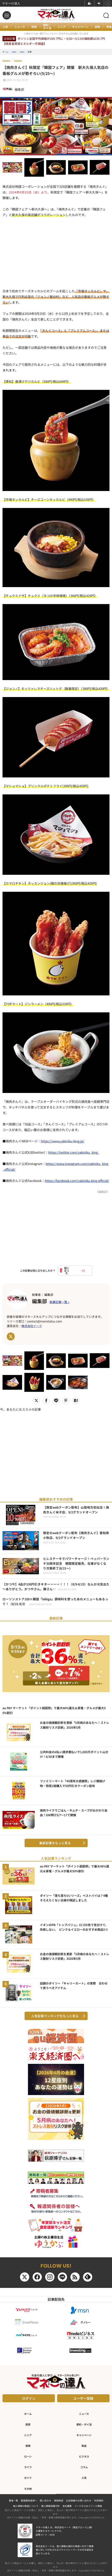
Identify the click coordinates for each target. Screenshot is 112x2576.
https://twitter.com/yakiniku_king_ (73, 1152)
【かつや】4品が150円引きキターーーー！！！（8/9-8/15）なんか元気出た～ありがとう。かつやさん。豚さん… (56, 1586)
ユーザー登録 (83, 2398)
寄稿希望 (58, 2500)
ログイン (29, 2398)
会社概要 (67, 2506)
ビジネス (84, 2456)
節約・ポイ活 (47, 27)
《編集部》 (102, 1192)
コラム (84, 2467)
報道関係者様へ (29, 2500)
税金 (109, 26)
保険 (97, 26)
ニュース (19, 26)
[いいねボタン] (66, 1270)
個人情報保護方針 (50, 2506)
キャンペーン (80, 26)
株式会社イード (31, 1326)
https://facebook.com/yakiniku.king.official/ (77, 1180)
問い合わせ (45, 2500)
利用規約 (98, 2500)
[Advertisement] (56, 1451)
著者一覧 (13, 2500)
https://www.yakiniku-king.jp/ (62, 1141)
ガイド (28, 2477)
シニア (62, 26)
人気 (5, 26)
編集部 (39, 1301)
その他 (28, 2488)
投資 (34, 26)
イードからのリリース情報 (88, 2506)
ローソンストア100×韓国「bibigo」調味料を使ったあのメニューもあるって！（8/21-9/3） (55, 1601)
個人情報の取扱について (25, 2506)
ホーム (28, 2413)
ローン (28, 2456)
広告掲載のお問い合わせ (78, 2500)
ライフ (28, 2467)
